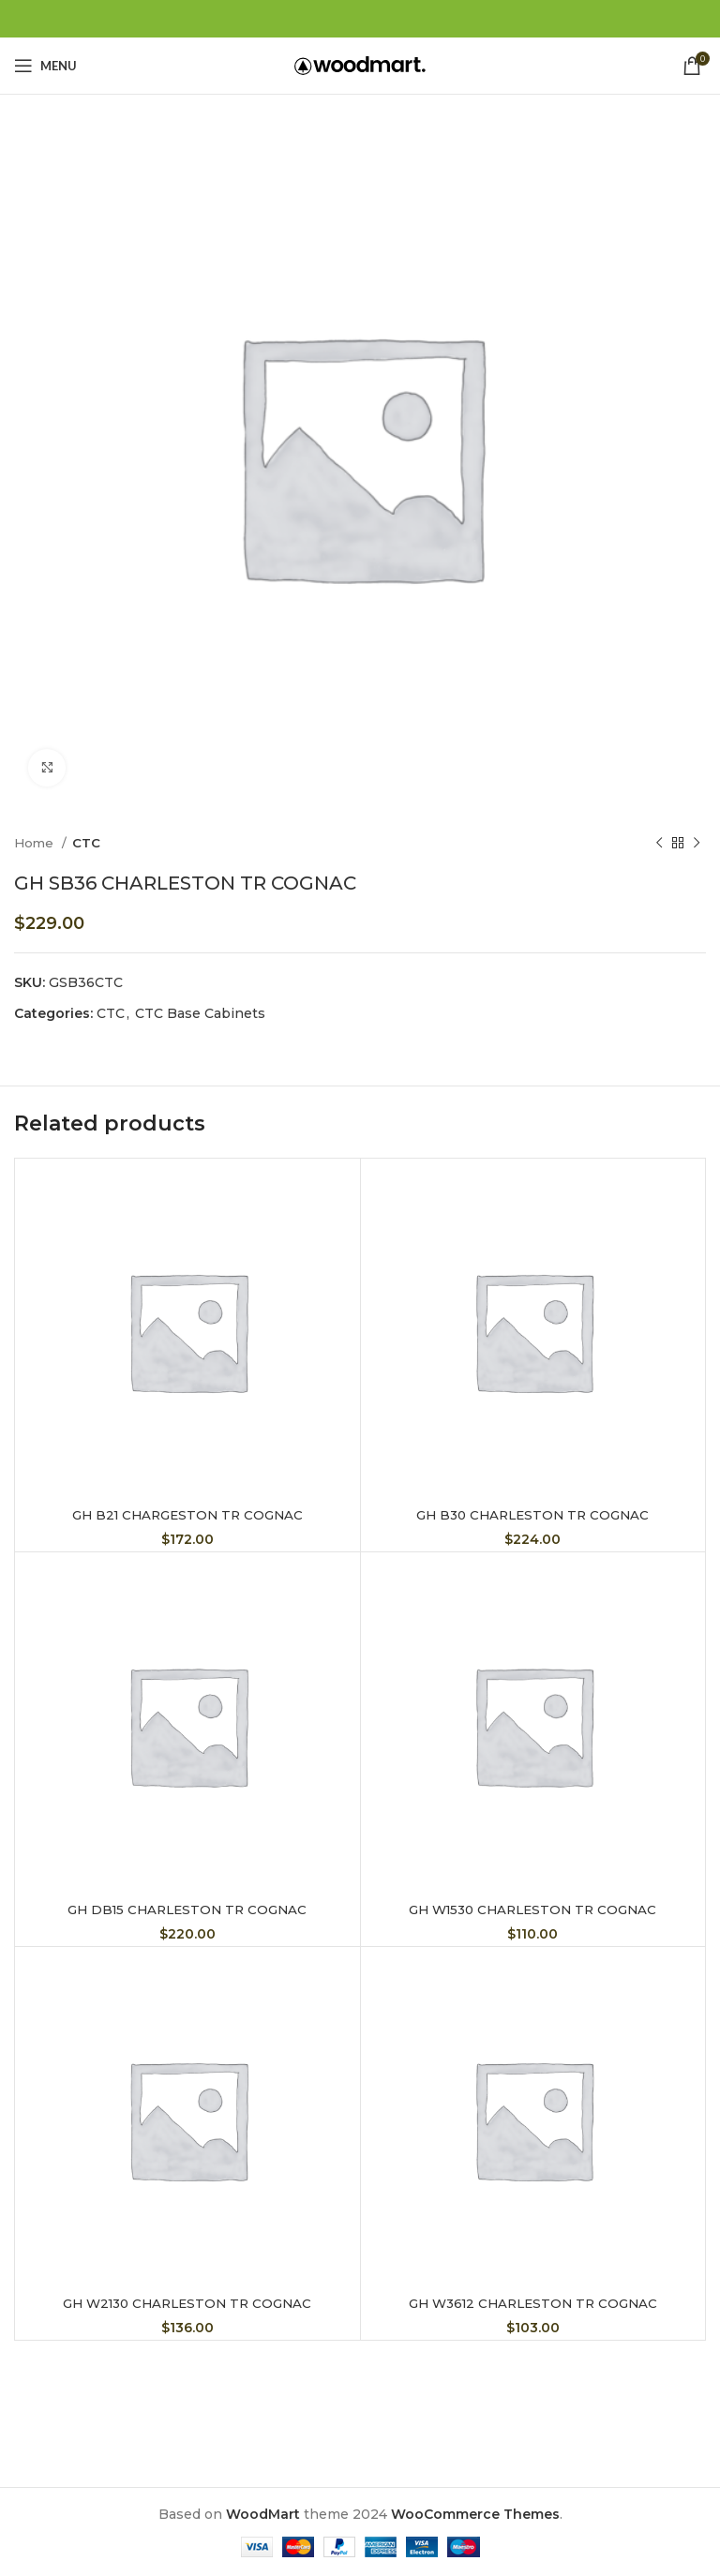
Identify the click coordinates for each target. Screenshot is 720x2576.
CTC (86, 842)
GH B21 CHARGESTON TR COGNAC (187, 1514)
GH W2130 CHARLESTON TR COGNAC (187, 2303)
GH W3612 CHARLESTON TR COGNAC (533, 2303)
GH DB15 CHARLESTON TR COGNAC (187, 1909)
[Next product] (696, 843)
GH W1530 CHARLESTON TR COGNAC (533, 1909)
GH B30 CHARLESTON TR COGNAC (532, 1514)
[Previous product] (659, 843)
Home (35, 842)
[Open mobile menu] (45, 65)
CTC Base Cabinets (200, 1013)
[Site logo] (360, 64)
